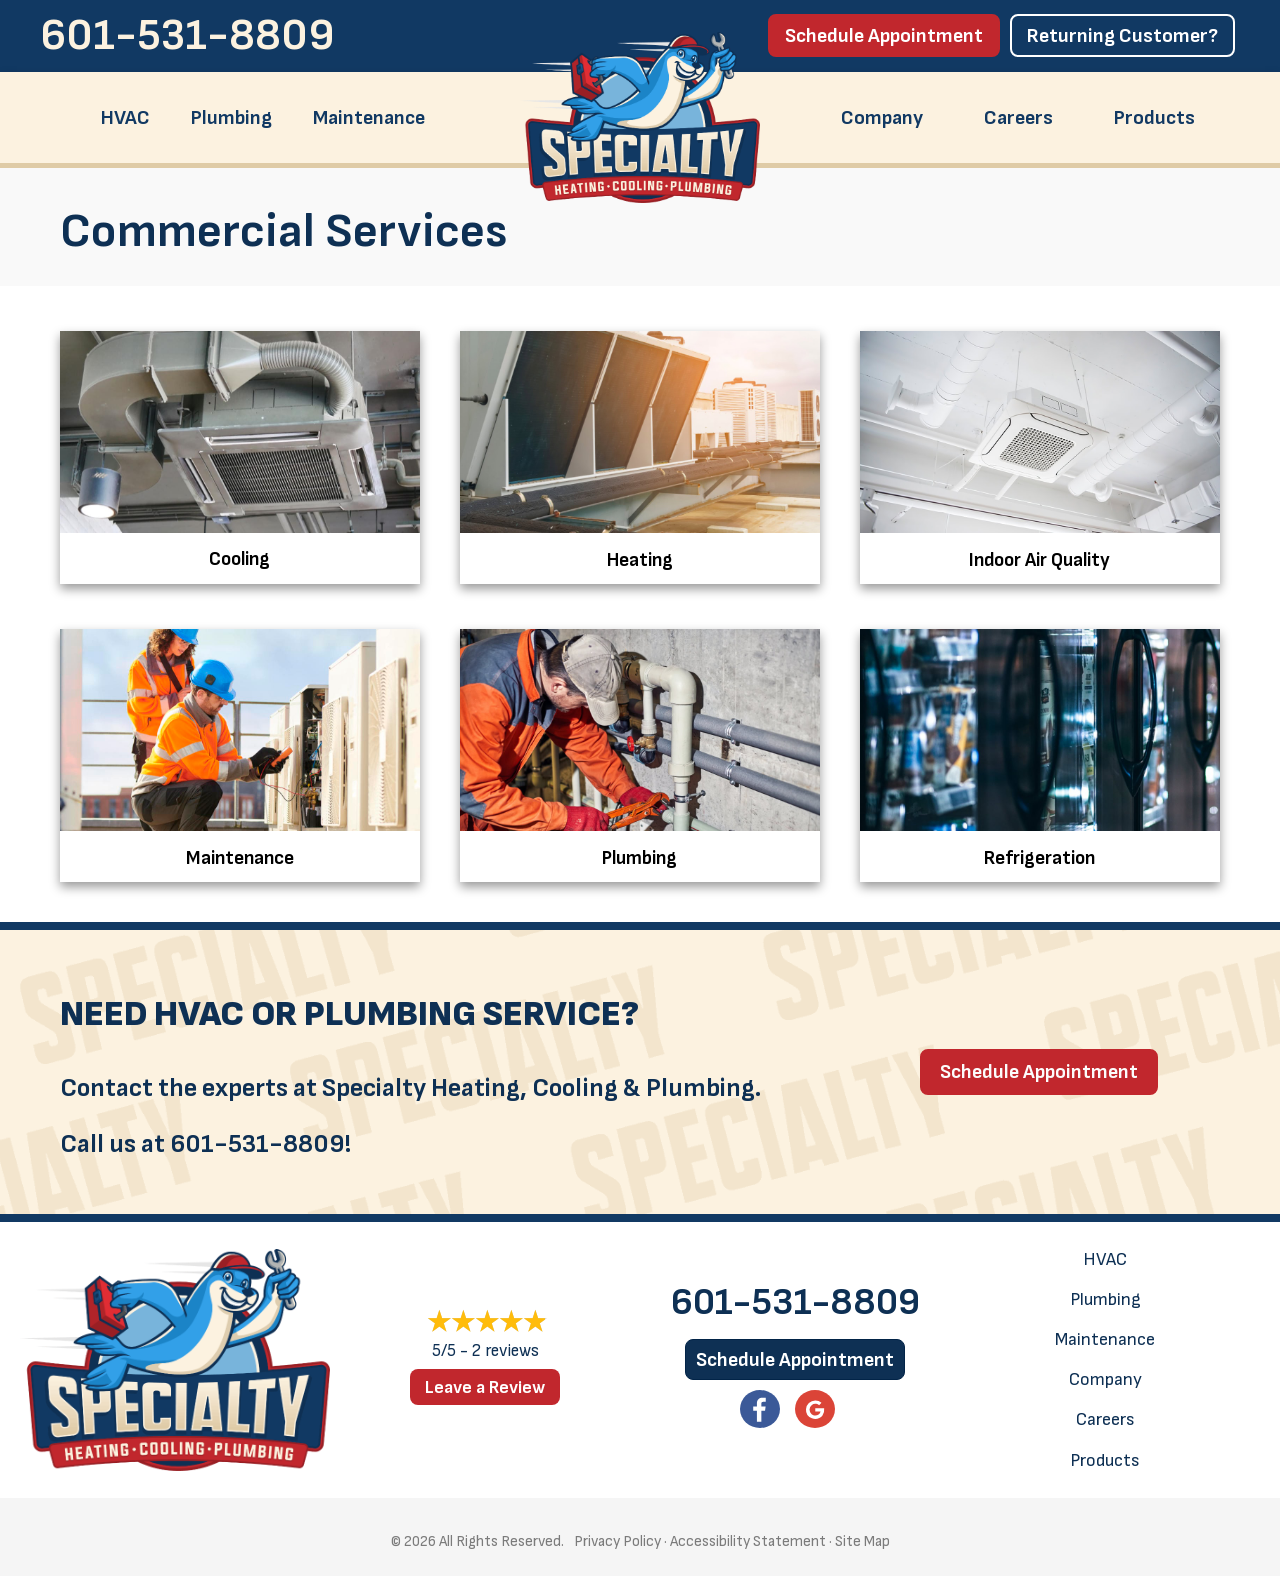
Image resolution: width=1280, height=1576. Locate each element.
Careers (1018, 118)
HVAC (125, 118)
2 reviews (505, 1346)
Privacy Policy (617, 1535)
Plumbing (231, 118)
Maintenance (369, 118)
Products (1154, 118)
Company (882, 118)
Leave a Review (485, 1381)
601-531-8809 (187, 35)
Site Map (862, 1535)
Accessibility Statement (748, 1535)
